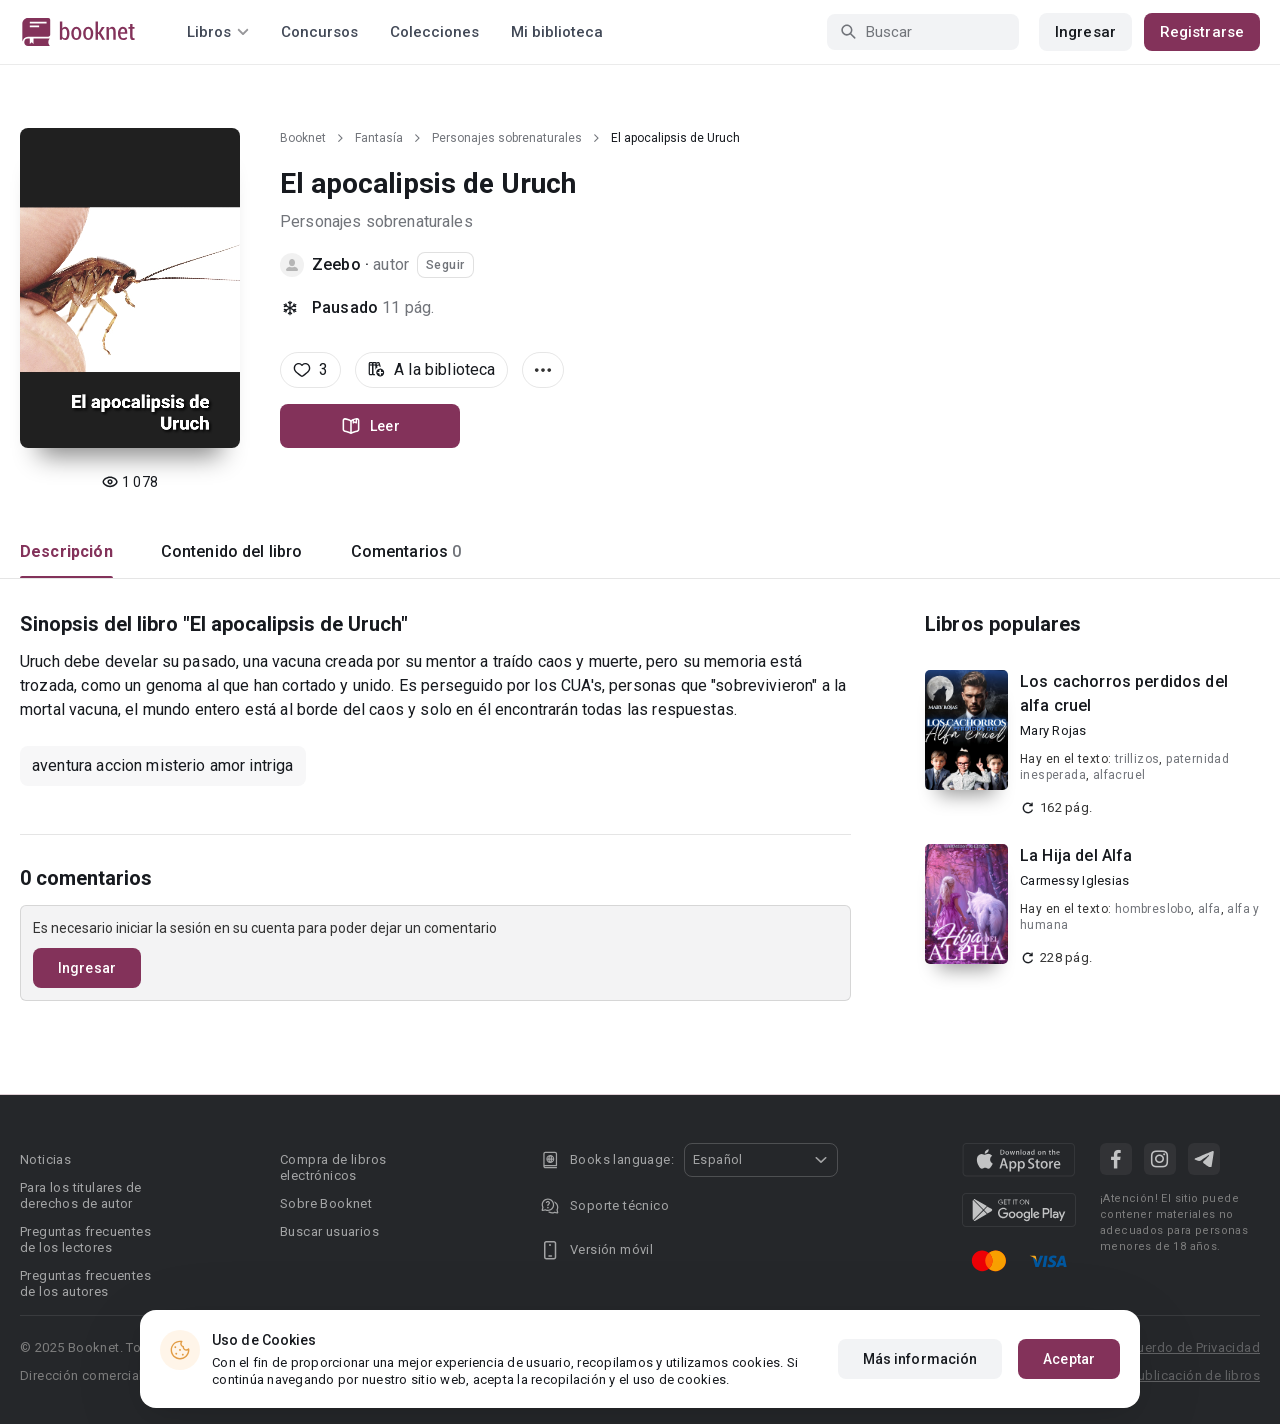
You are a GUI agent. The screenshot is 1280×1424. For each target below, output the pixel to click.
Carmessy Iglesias (1074, 880)
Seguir (445, 265)
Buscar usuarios (329, 1231)
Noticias (45, 1159)
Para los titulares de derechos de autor (80, 1195)
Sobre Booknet (326, 1203)
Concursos (319, 32)
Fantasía (379, 138)
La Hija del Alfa (1076, 855)
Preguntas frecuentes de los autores (85, 1283)
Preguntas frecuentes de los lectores (85, 1239)
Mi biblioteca (557, 32)
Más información (920, 1360)
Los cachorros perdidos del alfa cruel (1124, 693)
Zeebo (336, 264)
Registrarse (1202, 32)
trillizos (1137, 759)
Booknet (303, 138)
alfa (1209, 909)
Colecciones (434, 32)
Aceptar (1069, 1360)
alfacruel (1119, 775)
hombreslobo (1153, 909)
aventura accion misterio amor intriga (163, 765)
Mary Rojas (1053, 730)
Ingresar (1085, 32)
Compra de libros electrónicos (333, 1167)
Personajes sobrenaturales (507, 138)
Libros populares (1003, 624)
